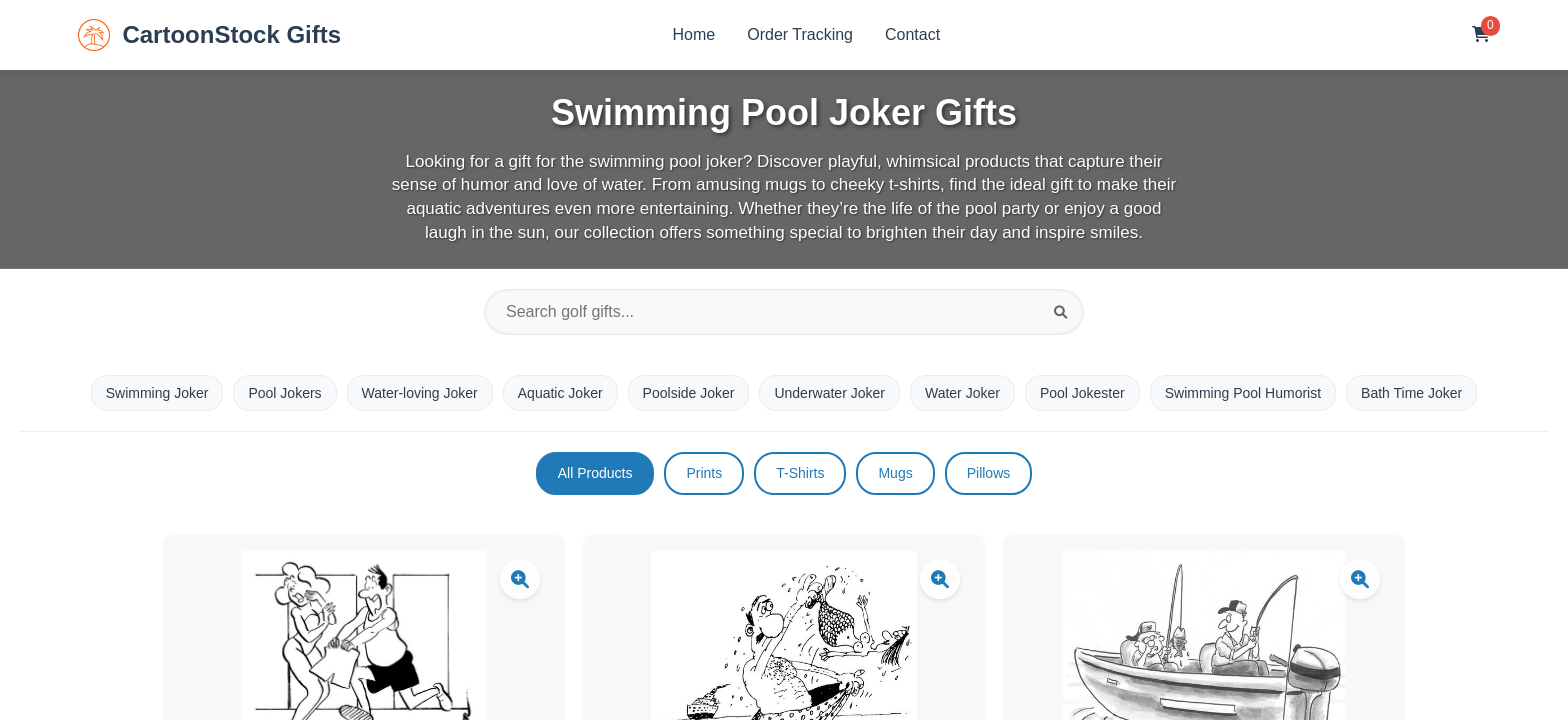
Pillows (989, 473)
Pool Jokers (284, 393)
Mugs (895, 473)
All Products (595, 473)
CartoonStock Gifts (209, 35)
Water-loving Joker (420, 393)
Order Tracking (800, 34)
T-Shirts (800, 473)
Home (694, 34)
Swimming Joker (157, 393)
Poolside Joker (689, 393)
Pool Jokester (1082, 393)
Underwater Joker (829, 393)
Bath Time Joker (1411, 393)
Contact (912, 34)
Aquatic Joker (560, 393)
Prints (704, 473)
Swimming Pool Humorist (1243, 393)
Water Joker (962, 393)
